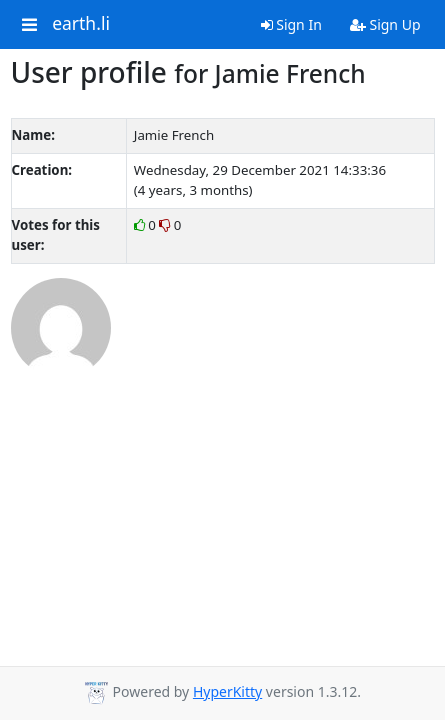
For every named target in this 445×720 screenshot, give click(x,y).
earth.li (81, 24)
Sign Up (385, 24)
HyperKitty (227, 691)
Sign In (291, 24)
